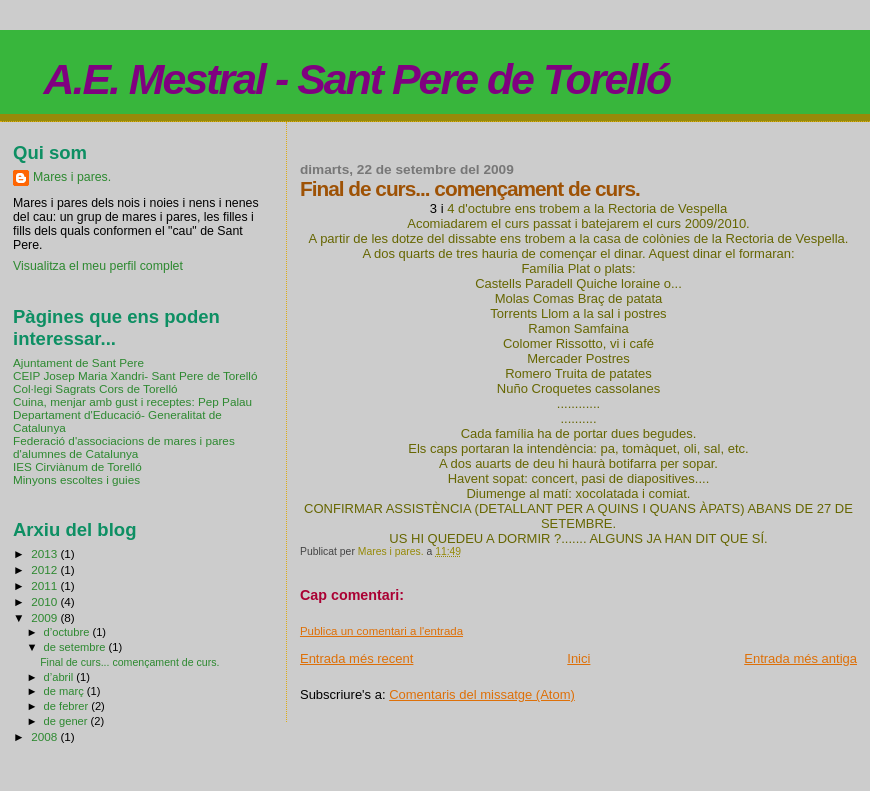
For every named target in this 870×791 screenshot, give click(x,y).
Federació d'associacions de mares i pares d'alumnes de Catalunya (124, 447)
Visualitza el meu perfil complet (98, 266)
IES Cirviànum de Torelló (77, 466)
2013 (45, 553)
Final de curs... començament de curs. (129, 662)
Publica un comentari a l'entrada (381, 631)
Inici (578, 658)
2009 (45, 617)
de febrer (68, 706)
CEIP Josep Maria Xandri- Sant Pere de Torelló (135, 375)
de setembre (76, 647)
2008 (45, 736)
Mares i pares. (72, 177)
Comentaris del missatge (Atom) (482, 694)
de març (65, 691)
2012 (45, 569)
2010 (45, 601)
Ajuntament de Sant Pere (78, 362)
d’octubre (68, 632)
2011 (45, 585)
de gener (67, 721)
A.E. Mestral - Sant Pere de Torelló (357, 79)
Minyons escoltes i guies (76, 479)
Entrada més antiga (800, 658)
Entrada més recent (356, 658)
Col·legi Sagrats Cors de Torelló (95, 388)
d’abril (60, 677)
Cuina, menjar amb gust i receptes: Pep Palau (132, 401)
